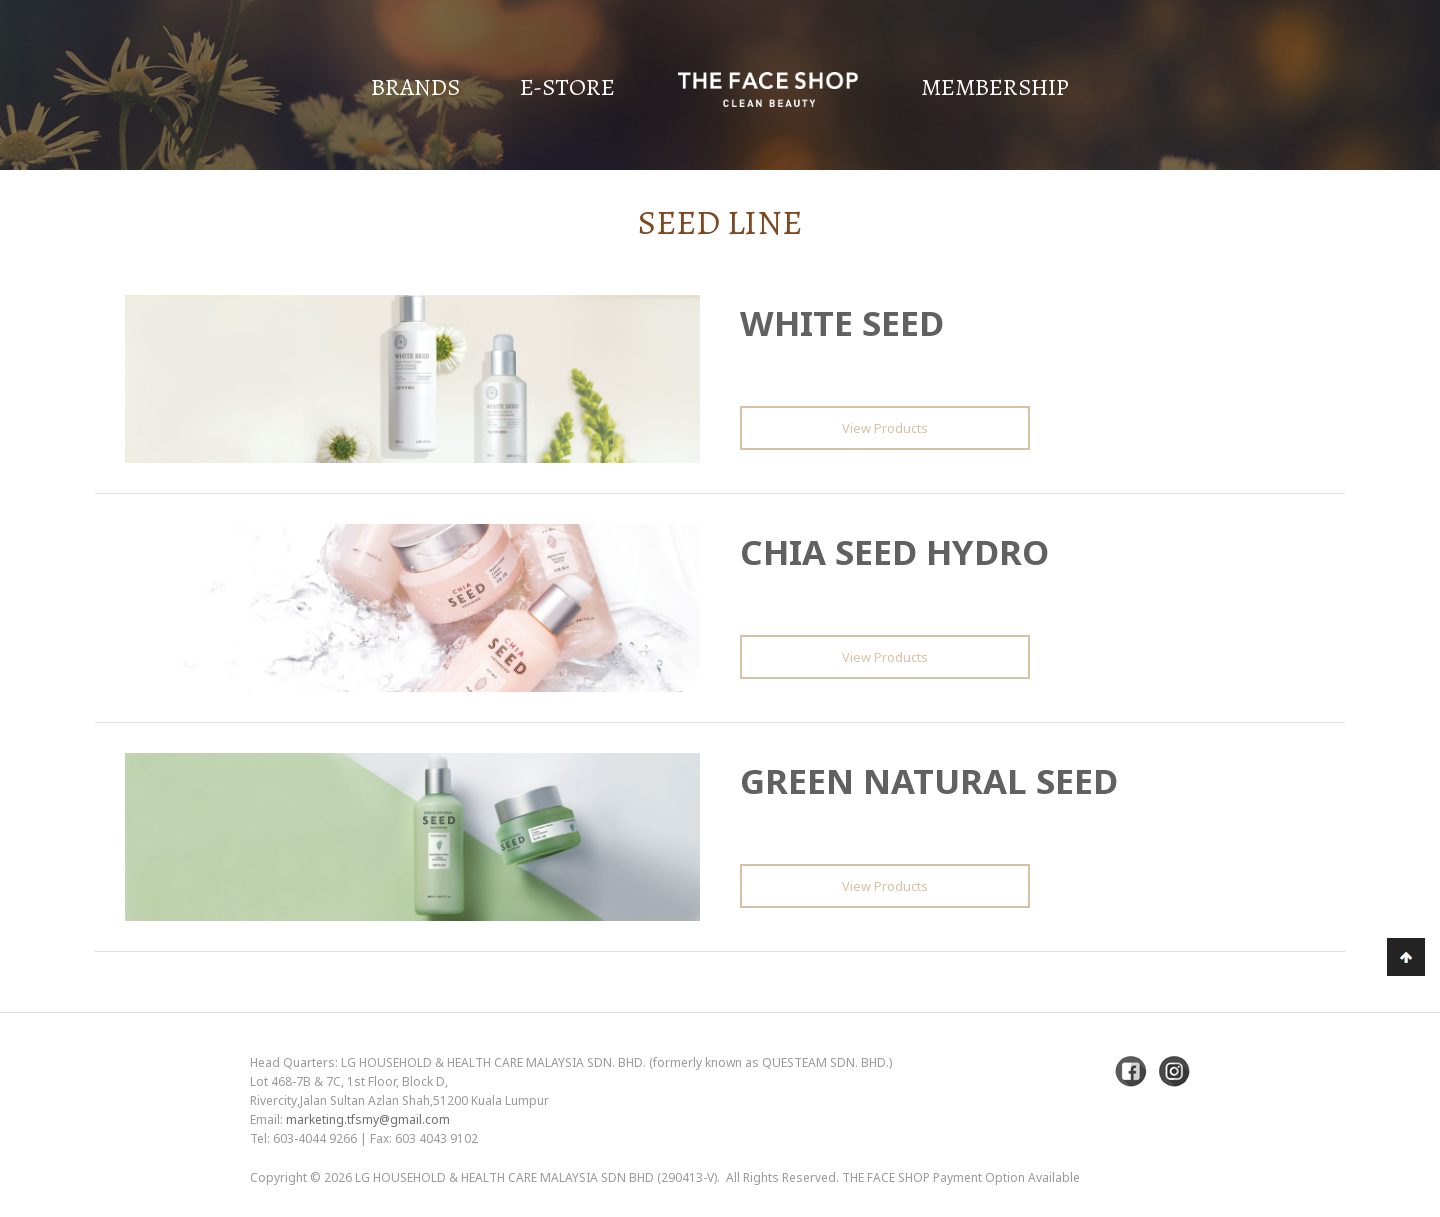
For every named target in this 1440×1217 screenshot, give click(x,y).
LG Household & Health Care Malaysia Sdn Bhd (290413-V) (536, 1177)
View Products (885, 428)
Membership (995, 87)
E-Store (567, 87)
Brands (415, 87)
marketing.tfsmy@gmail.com (368, 1119)
